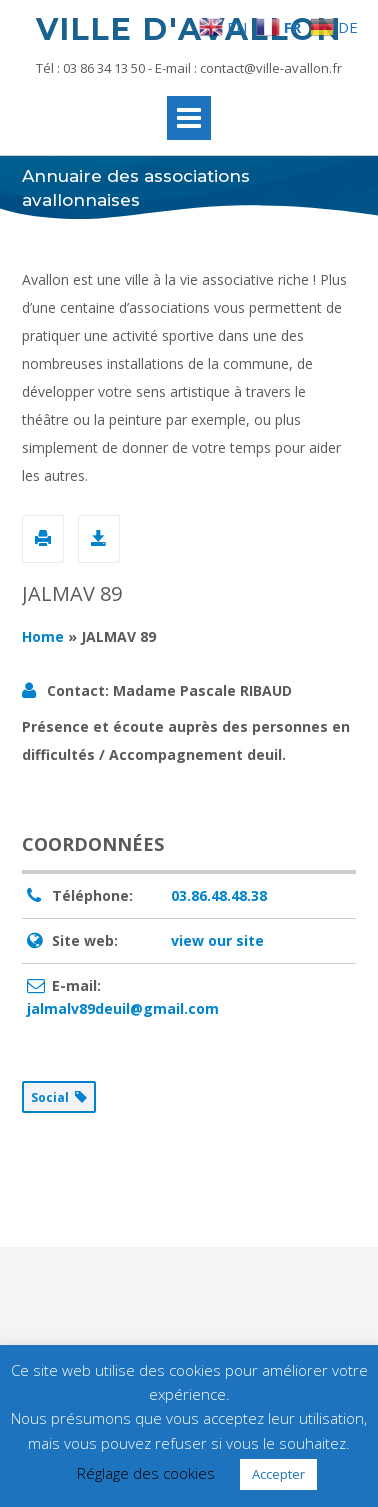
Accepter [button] (278, 1474)
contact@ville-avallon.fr (271, 68)
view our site (217, 940)
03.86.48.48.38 (219, 895)
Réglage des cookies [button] (146, 1473)
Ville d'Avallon (189, 29)
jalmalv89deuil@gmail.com (123, 1008)
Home (43, 636)
